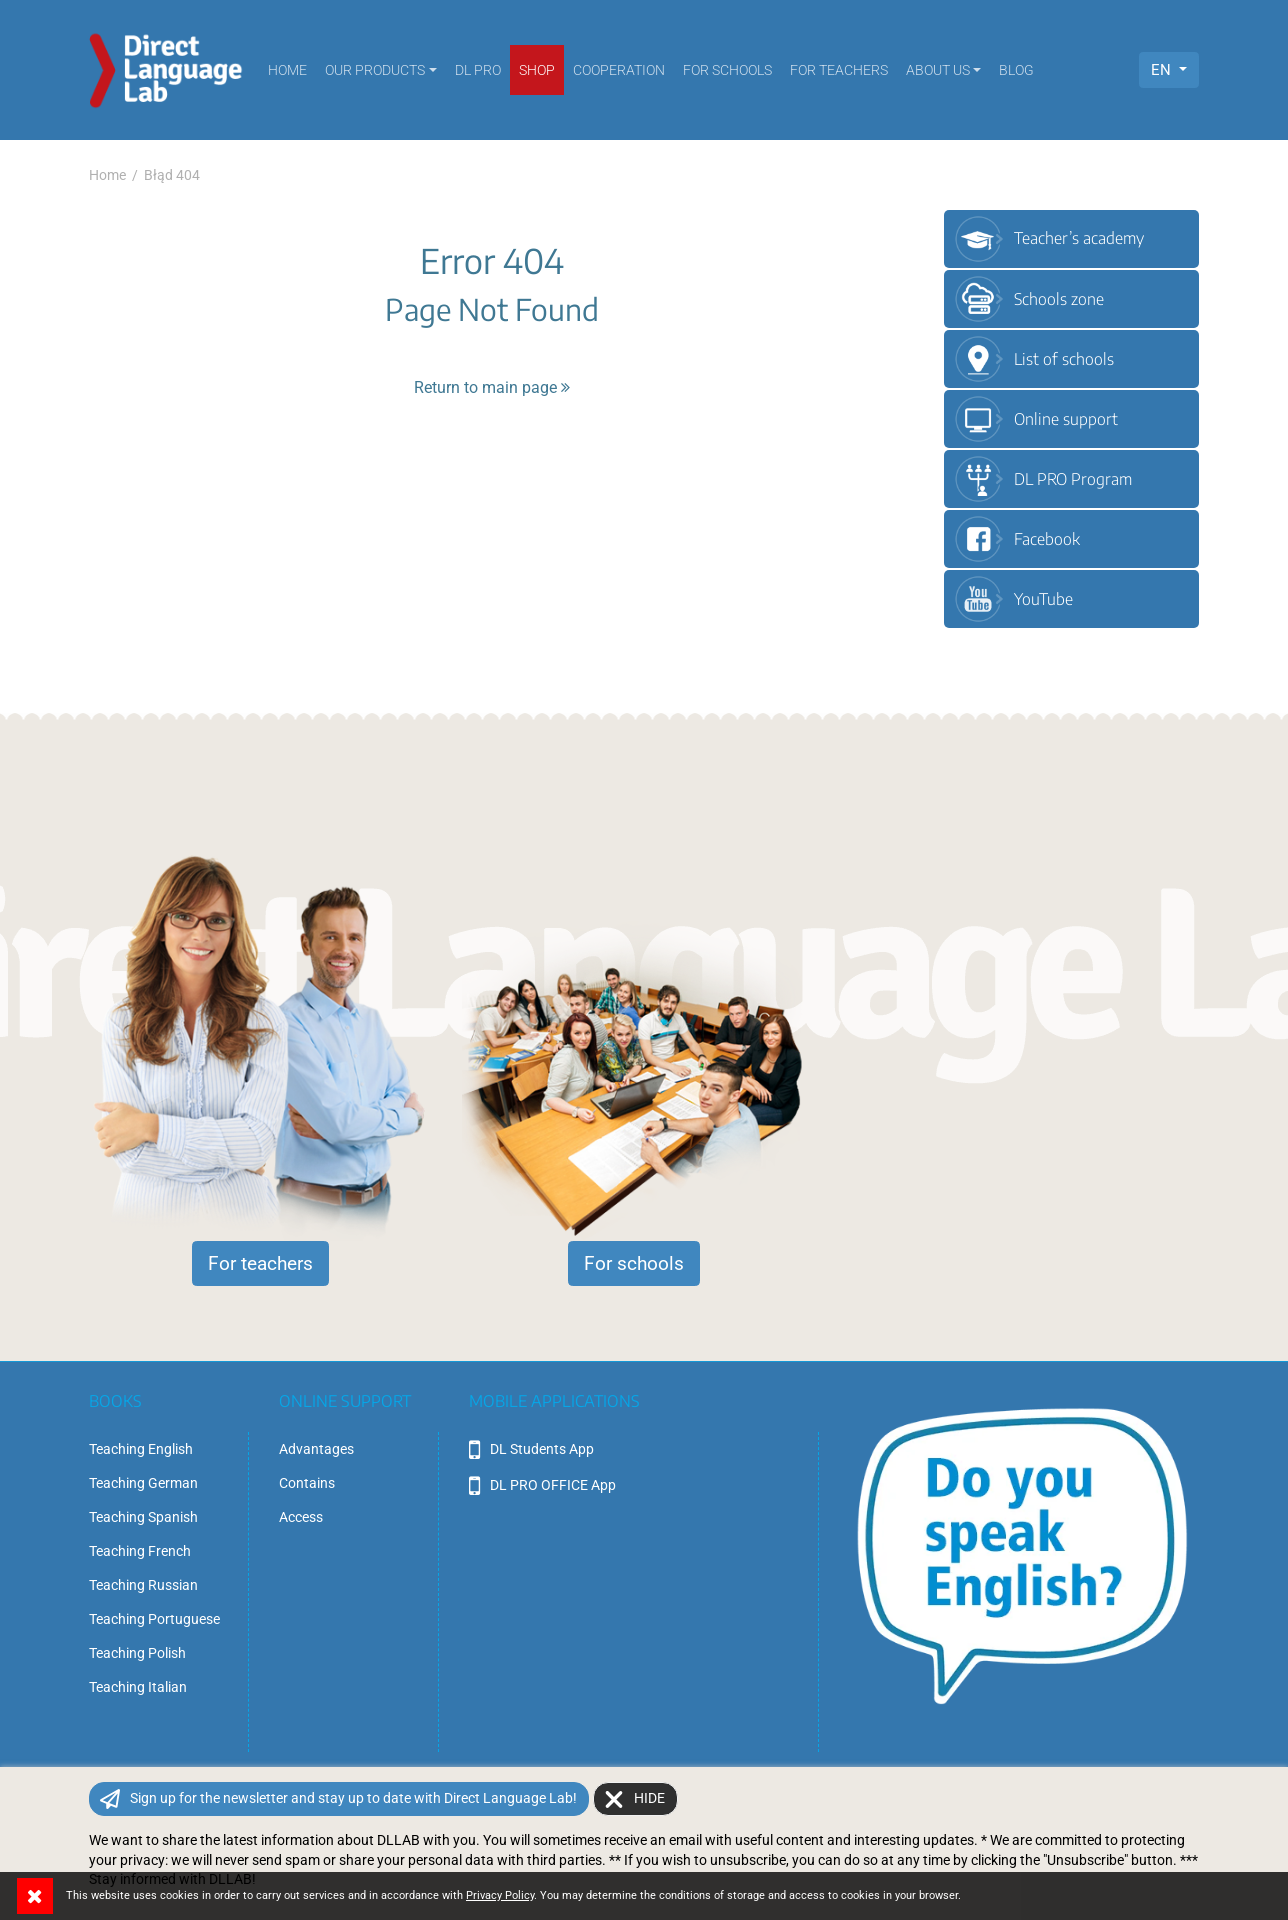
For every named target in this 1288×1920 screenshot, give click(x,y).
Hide (649, 1798)
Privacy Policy (500, 1895)
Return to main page (492, 387)
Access (301, 1517)
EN (1163, 70)
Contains (307, 1483)
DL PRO (478, 70)
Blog (1016, 70)
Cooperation (619, 70)
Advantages (316, 1449)
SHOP (537, 70)
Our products (375, 70)
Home (287, 70)
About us (938, 70)
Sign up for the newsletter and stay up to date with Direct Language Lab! (353, 1798)
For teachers (839, 70)
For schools (727, 70)
